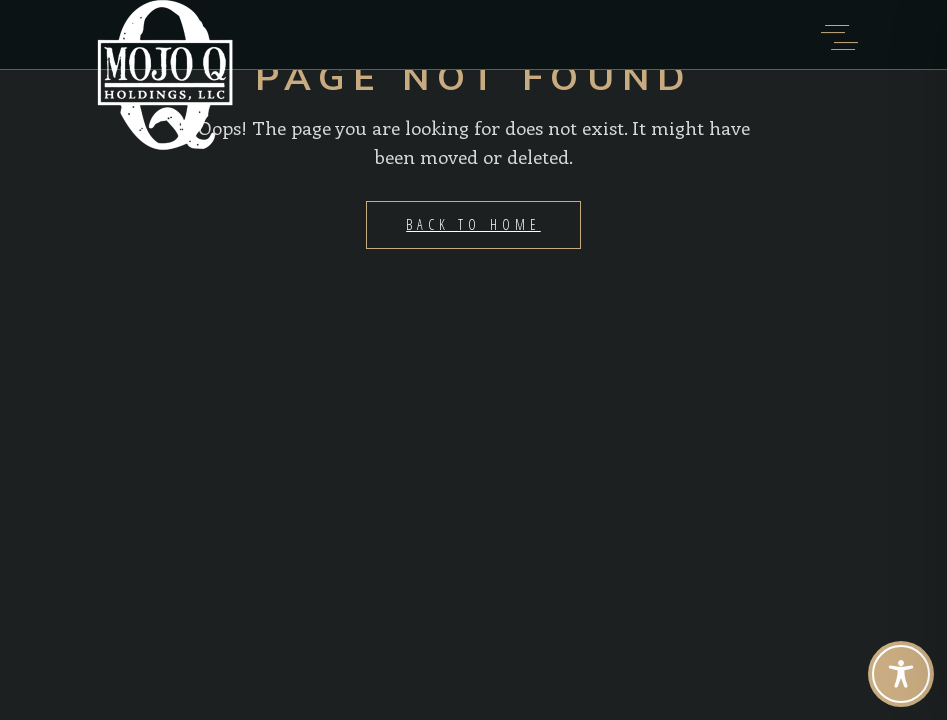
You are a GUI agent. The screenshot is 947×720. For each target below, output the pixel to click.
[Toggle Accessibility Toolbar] (901, 674)
